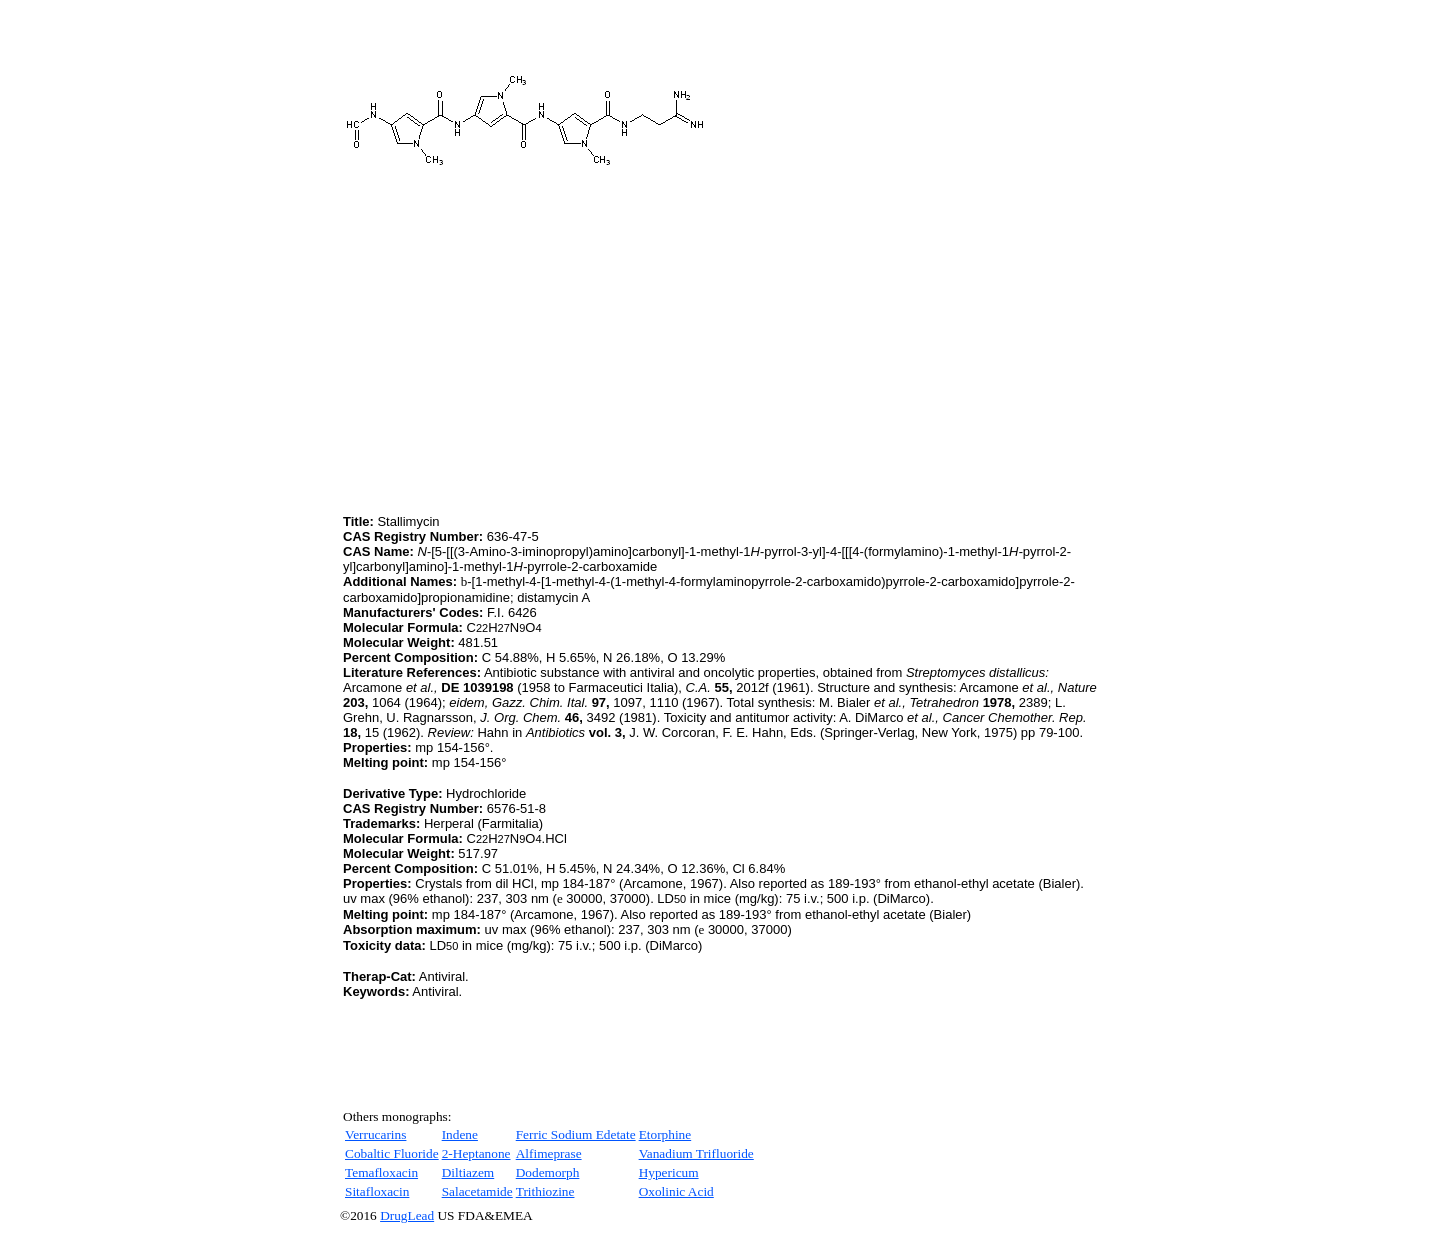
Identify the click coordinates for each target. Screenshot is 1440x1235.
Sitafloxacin (377, 1191)
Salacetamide (477, 1191)
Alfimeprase (549, 1153)
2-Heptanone (476, 1153)
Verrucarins (375, 1134)
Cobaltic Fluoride (392, 1153)
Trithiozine (545, 1191)
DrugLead (407, 1215)
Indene (460, 1134)
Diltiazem (468, 1172)
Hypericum (669, 1172)
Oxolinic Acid (676, 1191)
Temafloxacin (381, 1172)
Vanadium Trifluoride (696, 1153)
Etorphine (665, 1134)
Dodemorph (548, 1172)
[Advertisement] (511, 370)
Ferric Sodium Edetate (576, 1134)
